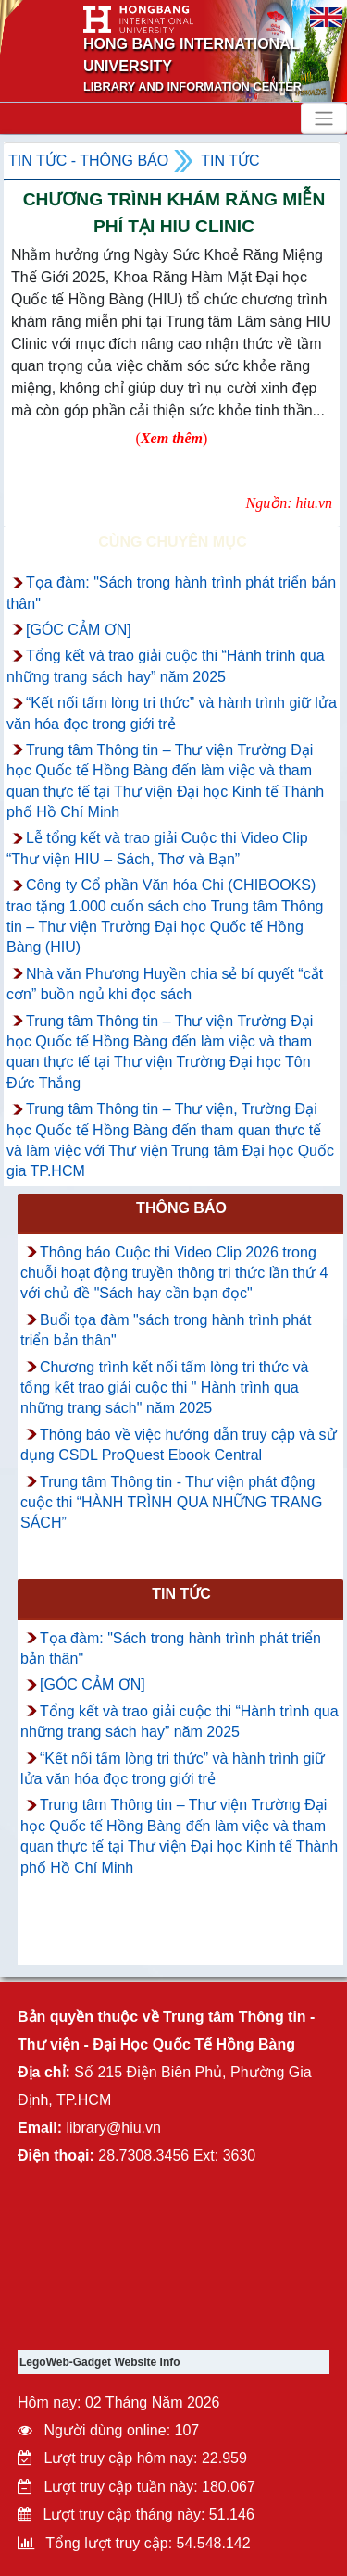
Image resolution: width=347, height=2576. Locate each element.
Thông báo (181, 1208)
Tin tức (230, 160)
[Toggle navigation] (324, 118)
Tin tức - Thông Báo (88, 160)
